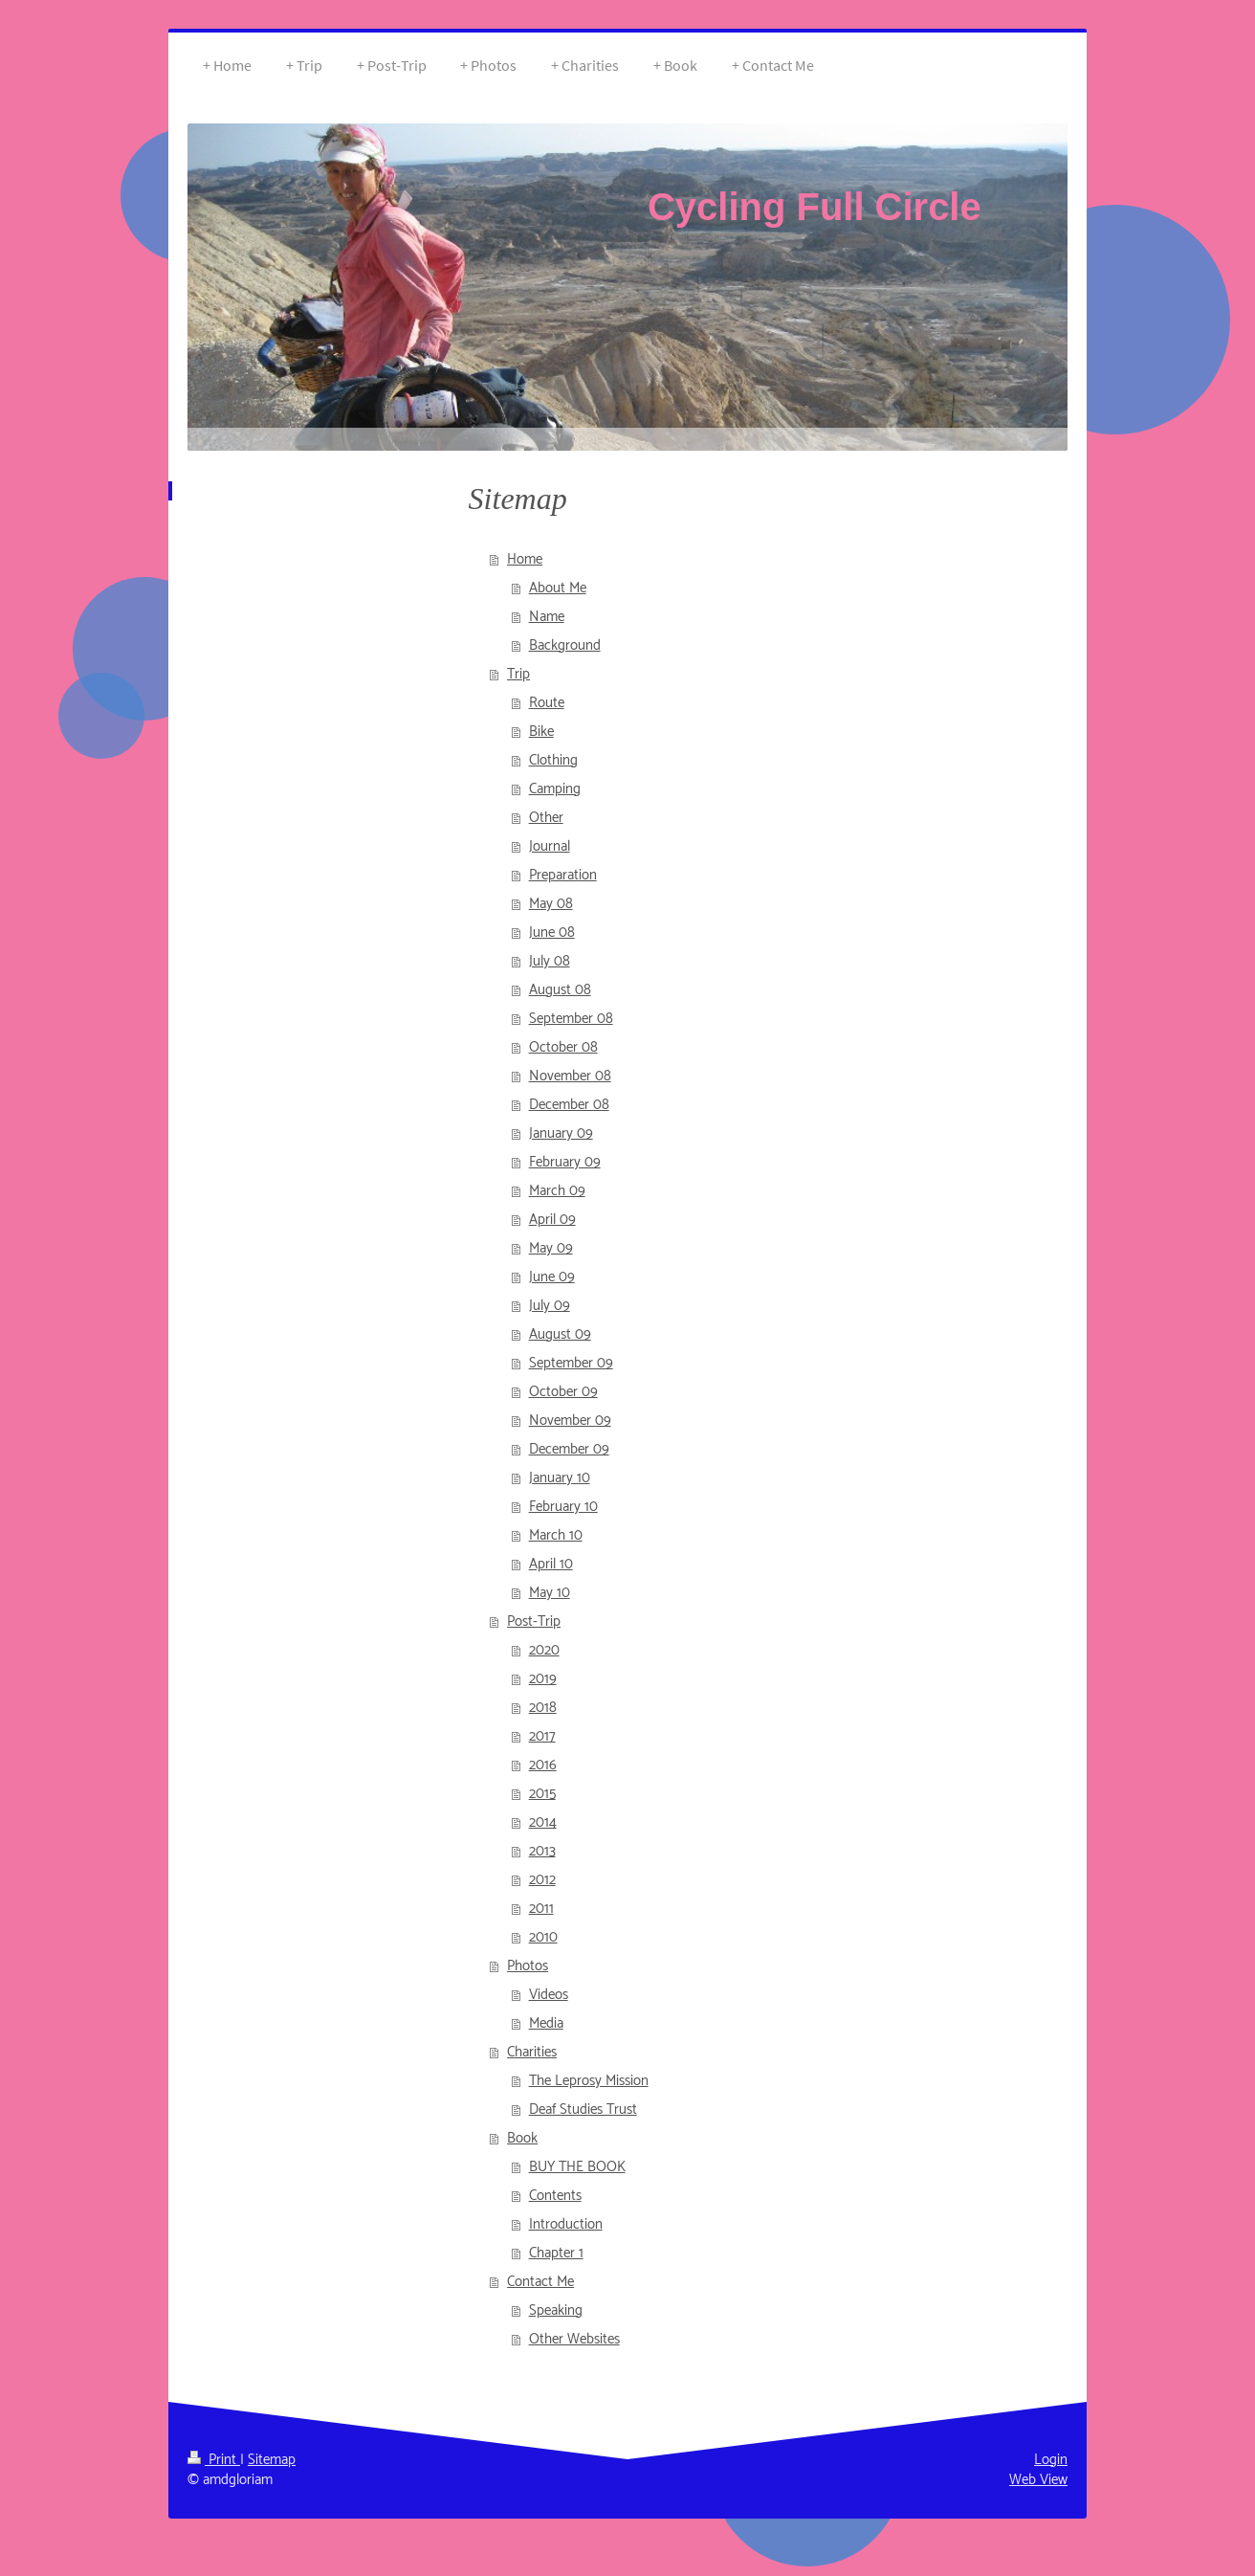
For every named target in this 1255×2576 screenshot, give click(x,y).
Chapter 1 (556, 2253)
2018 (543, 1708)
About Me (557, 588)
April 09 (552, 1220)
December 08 (569, 1105)
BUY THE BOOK (577, 2167)
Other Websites (574, 2339)
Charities (532, 2052)
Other (546, 818)
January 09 (561, 1133)
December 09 (569, 1449)
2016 (543, 1765)
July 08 (549, 961)
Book (522, 2138)
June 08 (552, 932)
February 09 (565, 1162)
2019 (543, 1679)
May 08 (551, 904)
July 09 (549, 1306)
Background (565, 645)
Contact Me (540, 2282)
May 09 (551, 1248)
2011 (541, 1909)
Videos (548, 1995)
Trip (518, 674)
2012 (542, 1880)
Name (546, 617)
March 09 (557, 1191)
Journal (549, 846)
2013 (542, 1851)
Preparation (563, 875)
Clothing (553, 760)
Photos (527, 1966)
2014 (543, 1822)
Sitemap (272, 2460)
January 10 (559, 1478)
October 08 (563, 1047)
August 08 (560, 990)
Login (1051, 2460)
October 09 (563, 1392)
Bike (541, 732)
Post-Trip (534, 1621)
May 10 (549, 1593)
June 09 (552, 1277)
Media (546, 2023)
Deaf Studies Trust (583, 2109)
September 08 (571, 1019)
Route (546, 703)
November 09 (570, 1420)
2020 (544, 1650)
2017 (542, 1736)
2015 (542, 1794)
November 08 (570, 1076)
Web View (1038, 2480)
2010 (543, 1937)
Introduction (566, 2224)
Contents (555, 2196)
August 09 (560, 1334)
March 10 (556, 1535)
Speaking (556, 2310)
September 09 (571, 1363)
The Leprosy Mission (589, 2081)
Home (524, 559)
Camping (555, 789)
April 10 (551, 1564)
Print (213, 2460)
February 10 (563, 1507)
